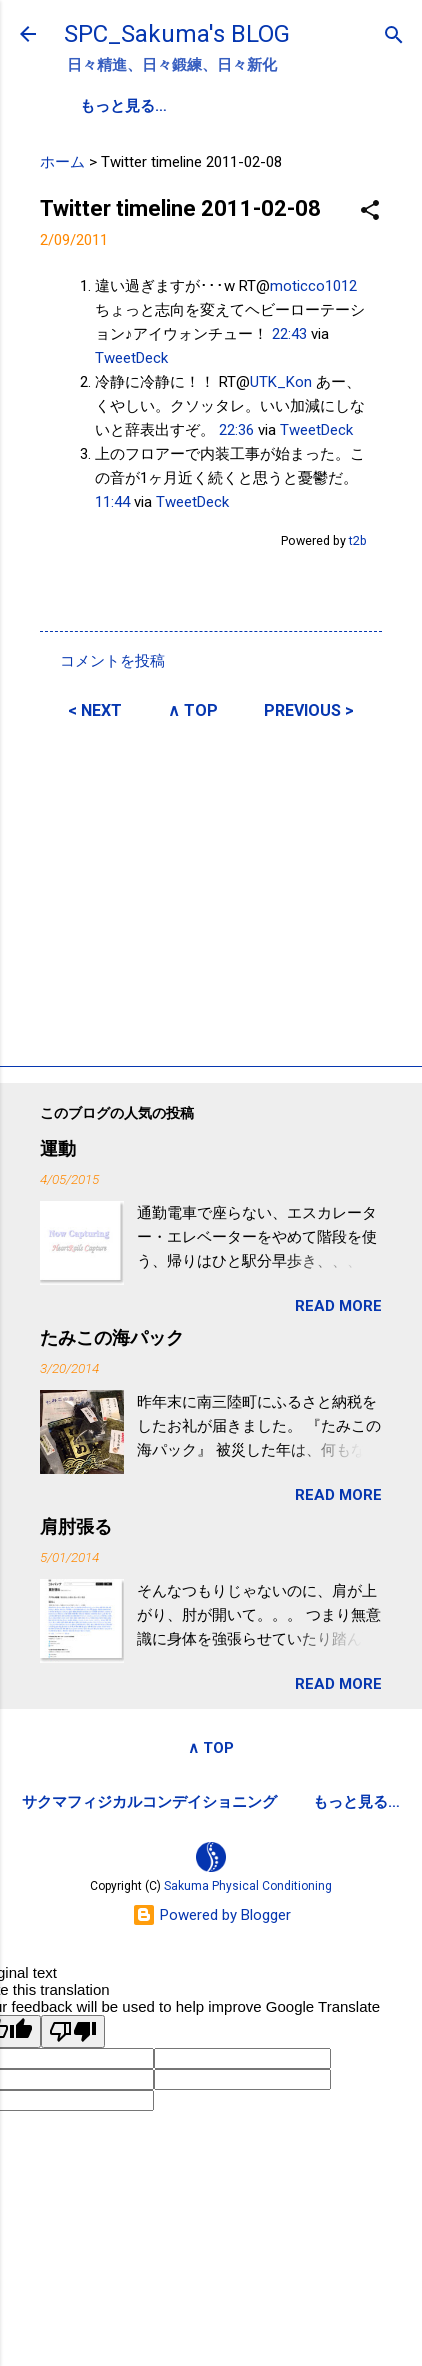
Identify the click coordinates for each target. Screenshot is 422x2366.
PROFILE (178, 106)
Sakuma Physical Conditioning (248, 1888)
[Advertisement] (211, 889)
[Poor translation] (73, 2033)
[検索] (394, 36)
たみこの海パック (112, 1336)
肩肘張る (76, 1525)
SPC (95, 106)
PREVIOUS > (309, 709)
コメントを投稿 (112, 660)
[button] (370, 210)
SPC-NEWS (285, 106)
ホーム (62, 161)
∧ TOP (193, 709)
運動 (58, 1147)
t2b (358, 539)
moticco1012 (313, 285)
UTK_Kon (281, 381)
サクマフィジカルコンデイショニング (149, 1801)
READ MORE (338, 1305)
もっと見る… (356, 1801)
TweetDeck (131, 357)
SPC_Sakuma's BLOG (177, 34)
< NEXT (95, 709)
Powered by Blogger (211, 1917)
